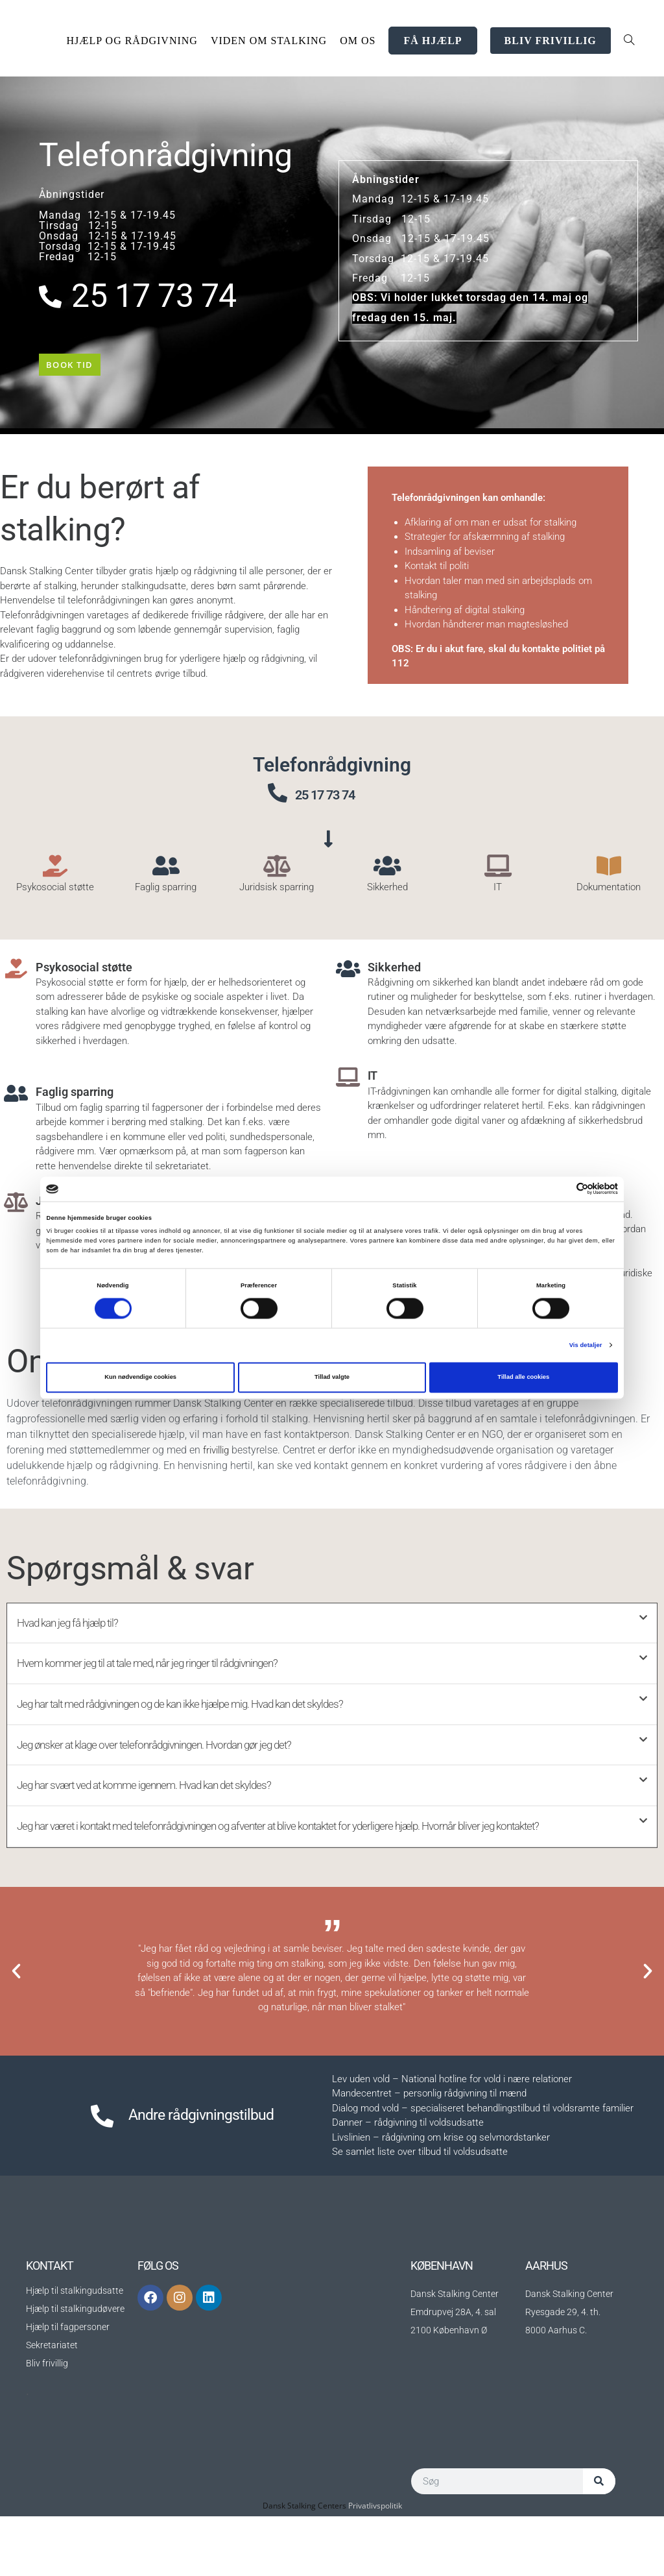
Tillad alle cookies (523, 1377)
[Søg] (599, 2541)
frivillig (218, 1465)
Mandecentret (362, 2153)
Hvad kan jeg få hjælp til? (80, 1640)
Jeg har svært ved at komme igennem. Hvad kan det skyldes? (172, 1817)
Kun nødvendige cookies (140, 1377)
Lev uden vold (361, 2139)
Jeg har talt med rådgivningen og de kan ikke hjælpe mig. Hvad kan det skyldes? (218, 1728)
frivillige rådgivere (227, 623)
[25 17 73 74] (277, 801)
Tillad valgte (332, 1377)
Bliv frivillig (47, 2423)
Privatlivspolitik (375, 2565)
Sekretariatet (52, 2405)
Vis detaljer (585, 1345)
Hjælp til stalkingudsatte (74, 2350)
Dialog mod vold (365, 2168)
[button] (332, 1641)
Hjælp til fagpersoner (68, 2386)
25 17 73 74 (342, 801)
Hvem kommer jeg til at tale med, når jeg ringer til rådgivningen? (177, 1684)
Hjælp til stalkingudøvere (75, 2368)
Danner (347, 2182)
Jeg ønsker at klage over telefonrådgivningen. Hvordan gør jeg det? (184, 1772)
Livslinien (351, 2197)
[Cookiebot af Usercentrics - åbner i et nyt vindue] (561, 1189)
